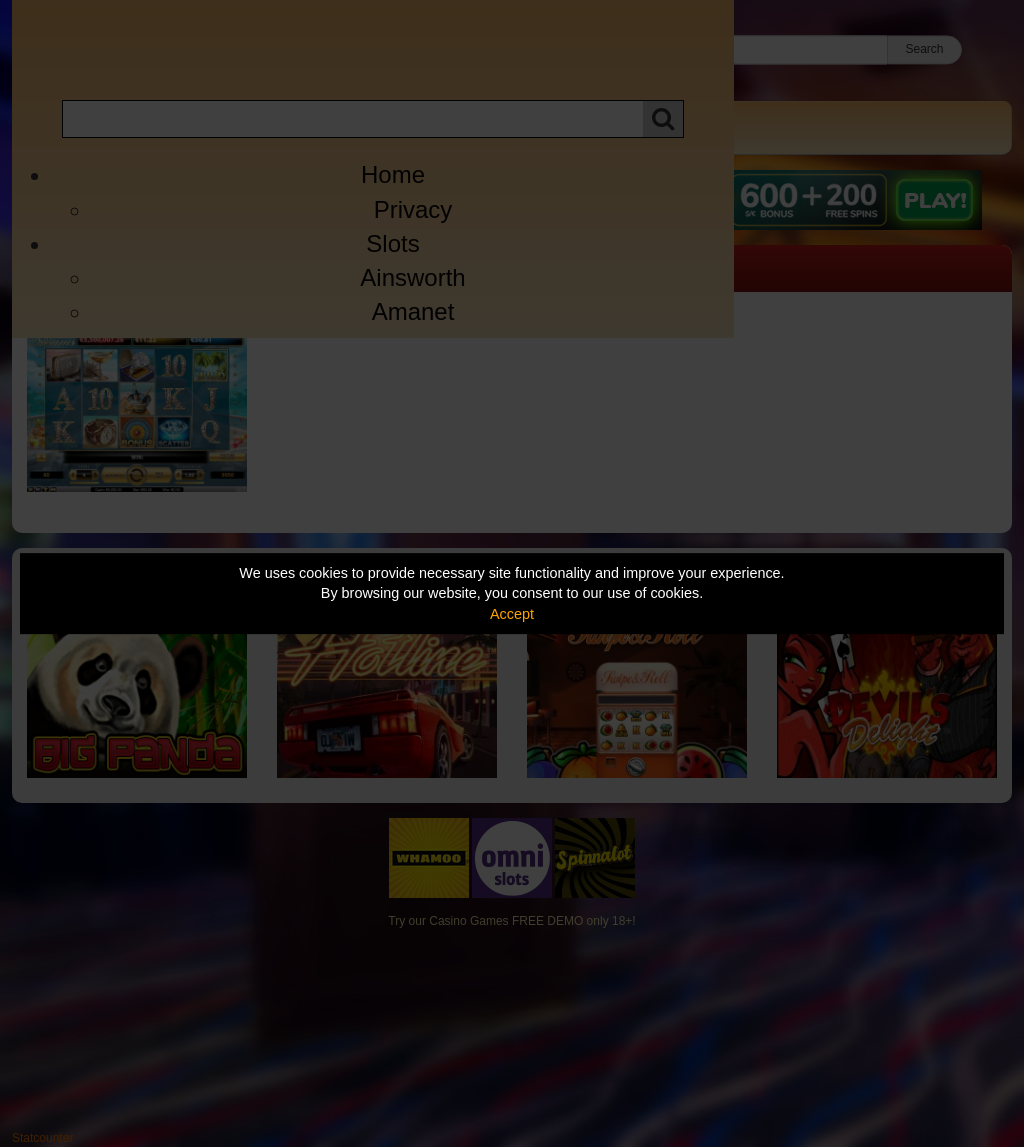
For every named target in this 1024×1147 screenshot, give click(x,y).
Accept (512, 614)
